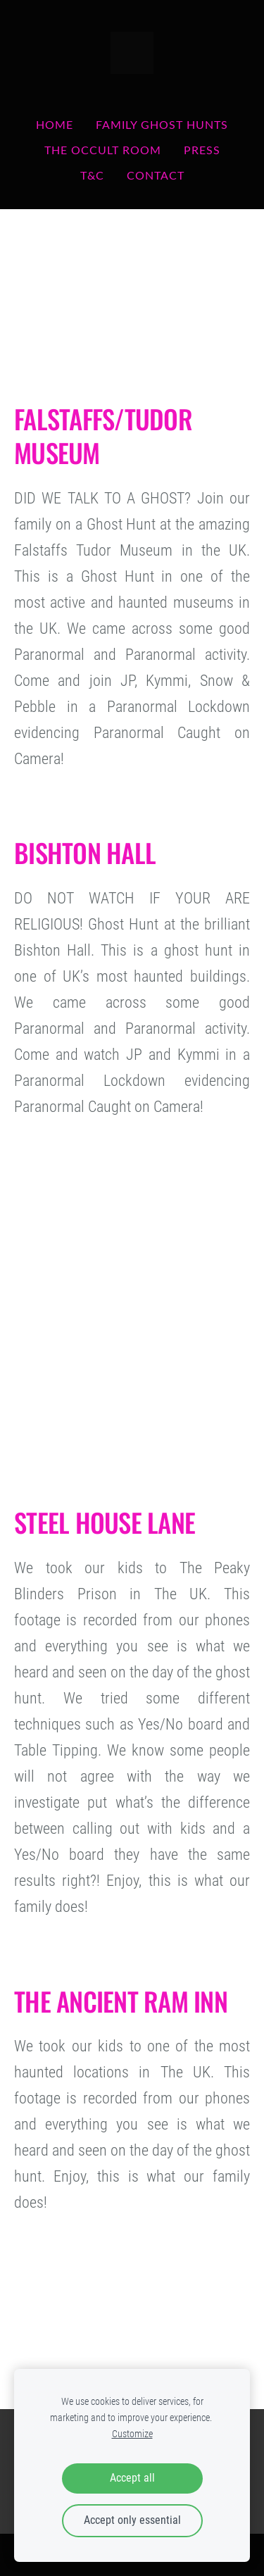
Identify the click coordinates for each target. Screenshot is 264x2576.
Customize (132, 2434)
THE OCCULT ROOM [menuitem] (102, 150)
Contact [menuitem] (155, 175)
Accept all (132, 2477)
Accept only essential (132, 2520)
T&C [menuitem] (92, 175)
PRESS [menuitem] (202, 150)
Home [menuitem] (54, 124)
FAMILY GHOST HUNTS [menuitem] (162, 124)
